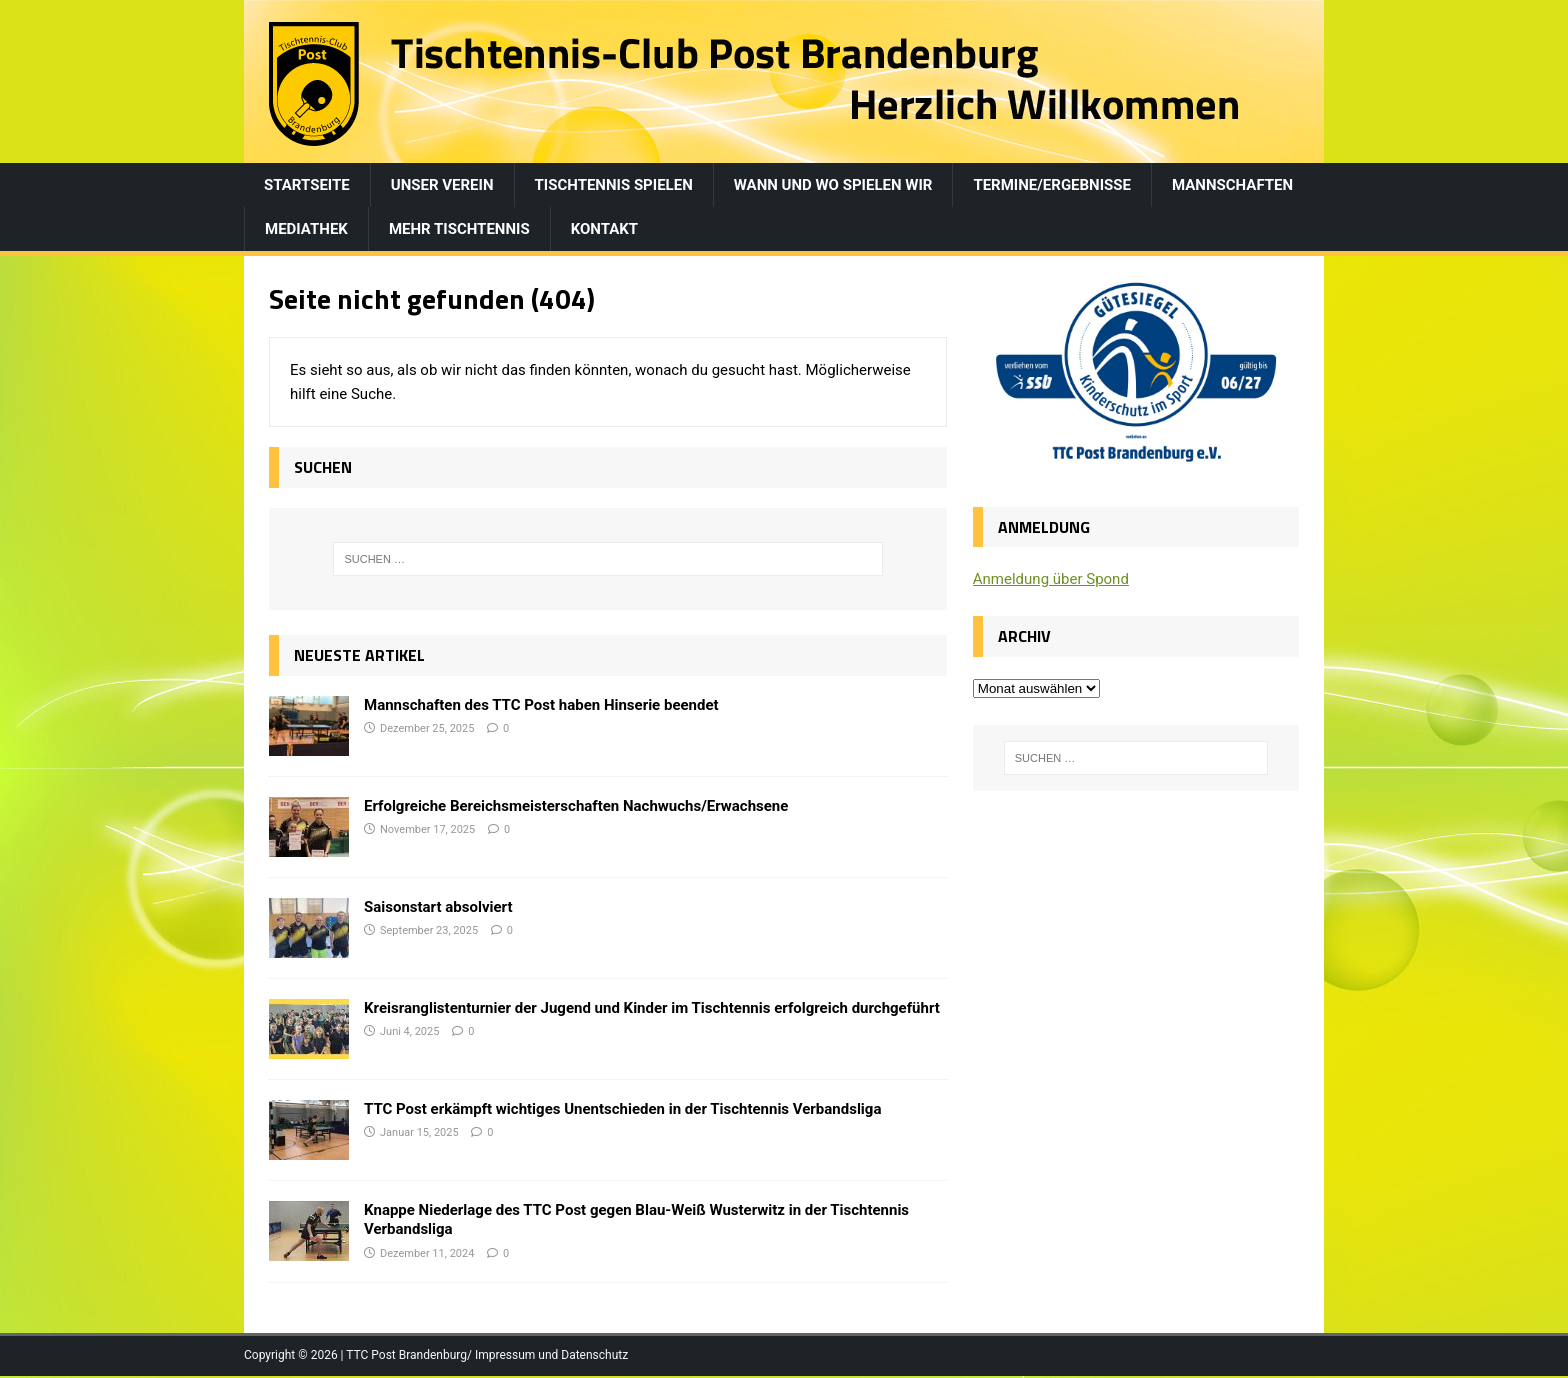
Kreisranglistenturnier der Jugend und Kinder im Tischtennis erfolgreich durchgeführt (652, 1008)
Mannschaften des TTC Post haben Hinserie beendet (541, 705)
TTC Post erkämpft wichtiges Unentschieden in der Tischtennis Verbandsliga (622, 1109)
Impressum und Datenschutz (551, 1355)
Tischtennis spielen (614, 185)
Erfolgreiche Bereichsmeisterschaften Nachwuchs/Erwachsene (576, 806)
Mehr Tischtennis (459, 229)
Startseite (307, 185)
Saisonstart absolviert (438, 907)
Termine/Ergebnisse (1052, 185)
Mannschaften (1232, 185)
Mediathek (306, 229)
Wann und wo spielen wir (833, 185)
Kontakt (604, 229)
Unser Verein (442, 185)
